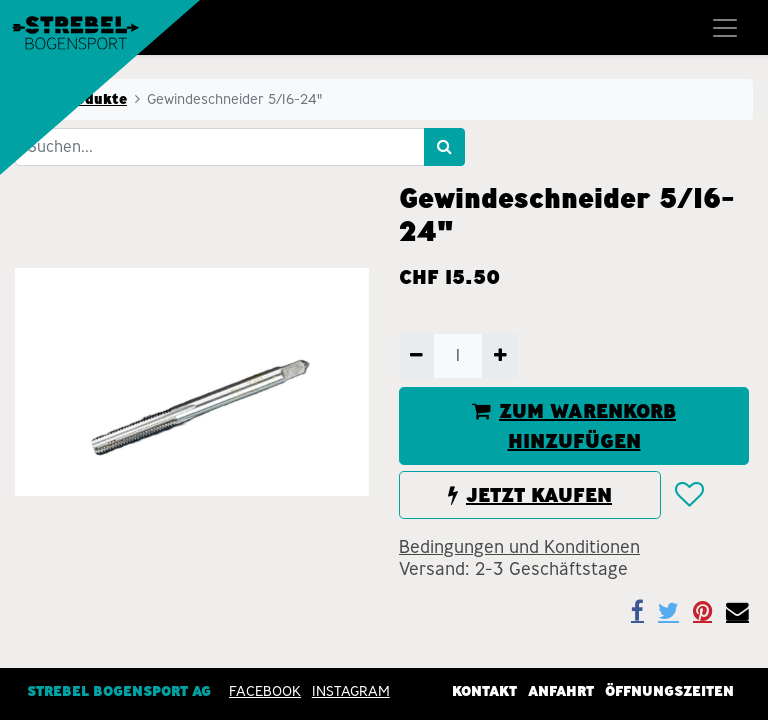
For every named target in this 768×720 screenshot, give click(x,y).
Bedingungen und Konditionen (519, 547)
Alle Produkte (77, 99)
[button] (688, 496)
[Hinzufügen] (499, 356)
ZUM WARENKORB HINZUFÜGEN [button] (574, 426)
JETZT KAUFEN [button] (530, 495)
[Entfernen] (416, 356)
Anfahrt (561, 691)
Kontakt (484, 691)
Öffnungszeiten (669, 691)
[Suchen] (444, 147)
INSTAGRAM (351, 691)
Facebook (265, 691)
